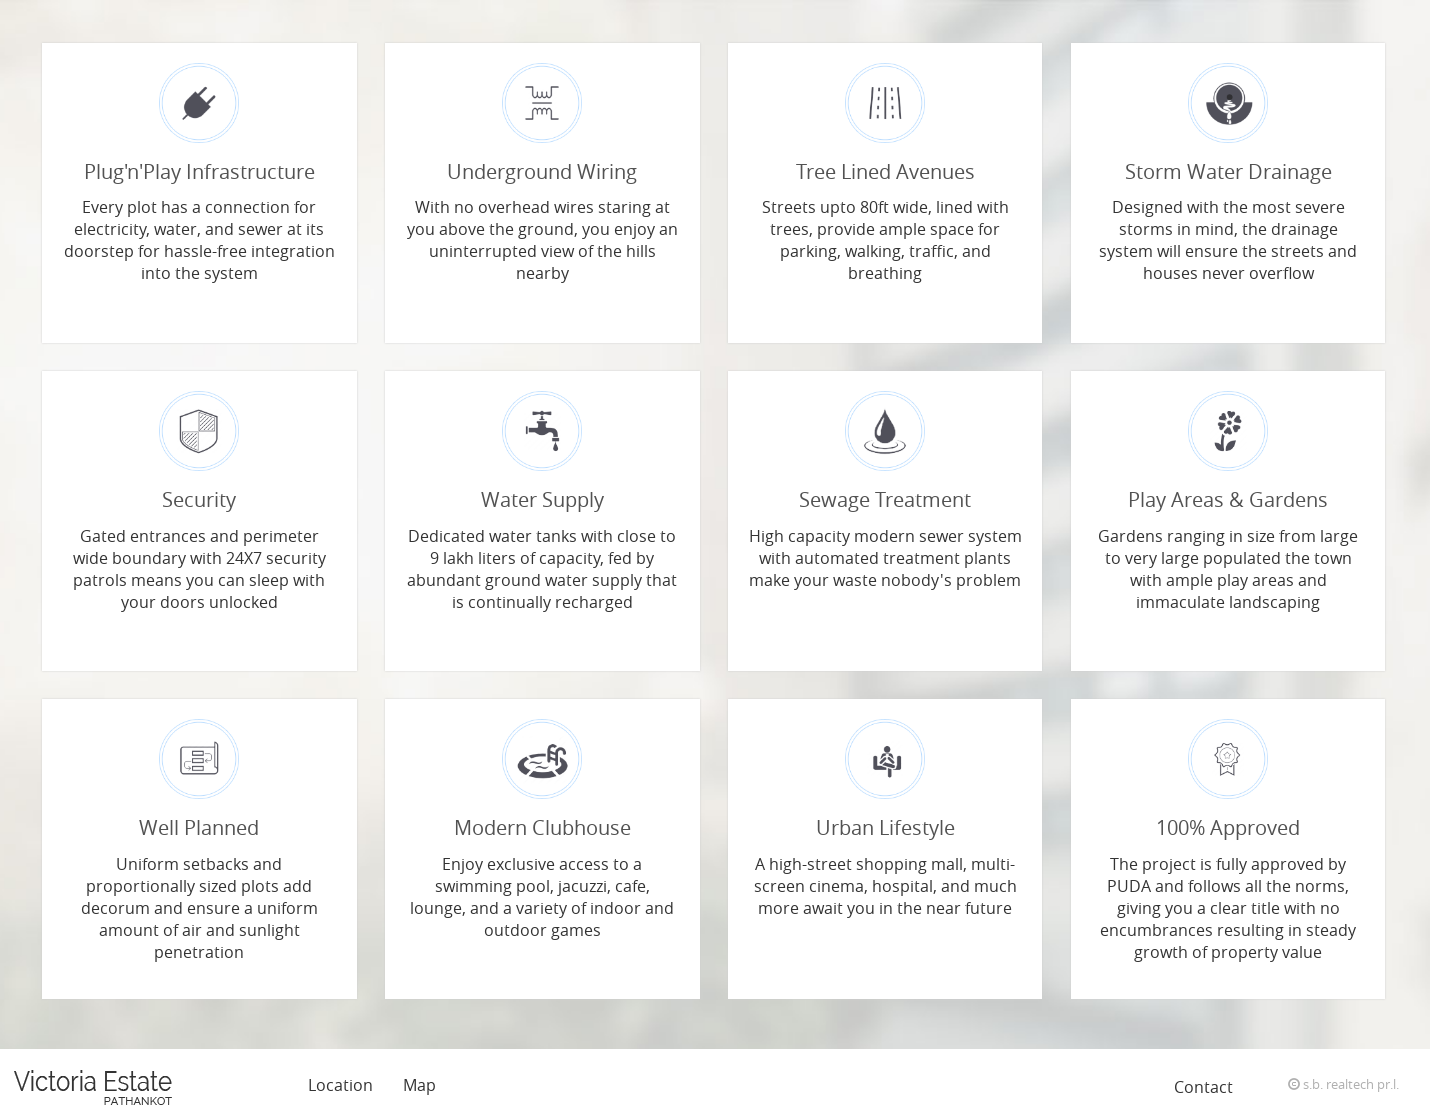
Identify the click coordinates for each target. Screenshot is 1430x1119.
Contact (1203, 1087)
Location (340, 1085)
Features (245, 1085)
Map (419, 1085)
